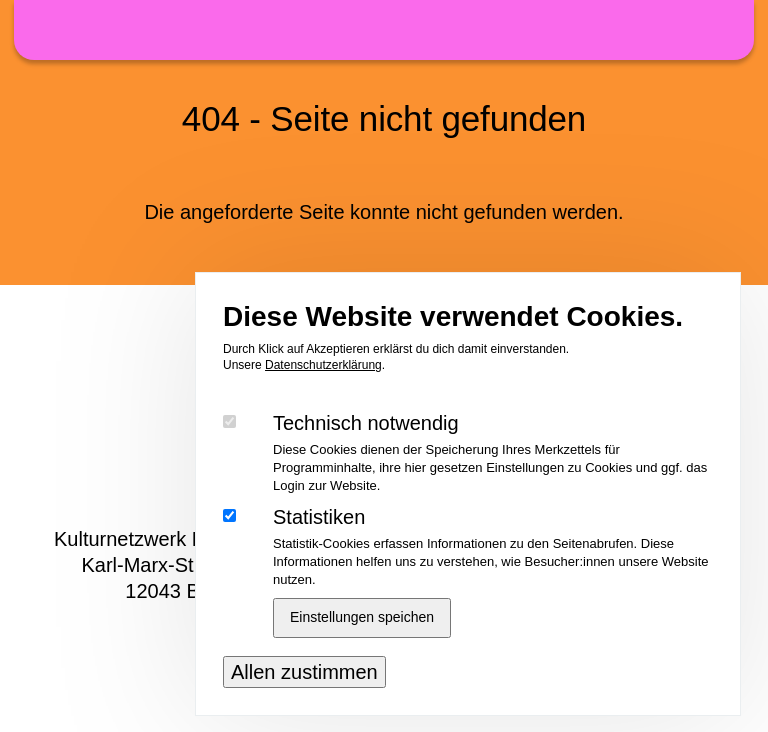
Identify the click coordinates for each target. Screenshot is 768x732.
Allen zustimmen (304, 697)
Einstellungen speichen (362, 643)
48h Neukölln (384, 30)
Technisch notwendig (366, 448)
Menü (724, 29)
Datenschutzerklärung (323, 391)
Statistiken (319, 542)
